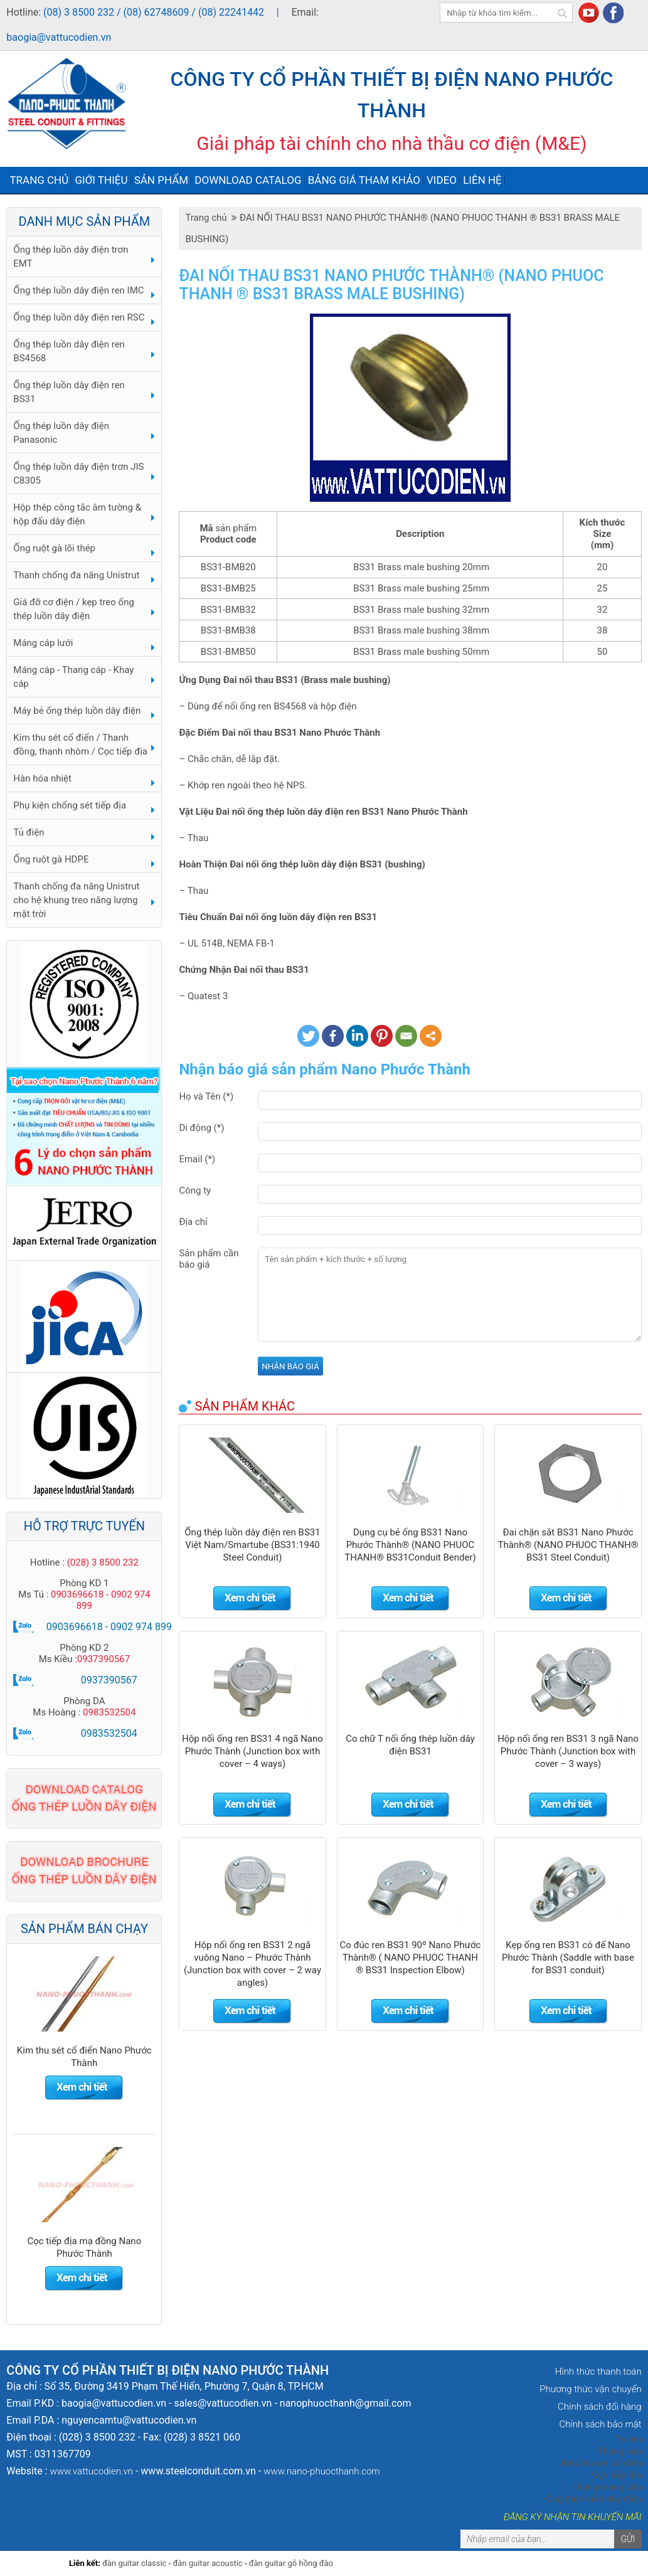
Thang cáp (619, 2451)
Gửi (628, 2539)
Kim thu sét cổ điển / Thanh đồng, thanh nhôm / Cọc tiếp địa (80, 744)
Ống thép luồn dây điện (594, 2498)
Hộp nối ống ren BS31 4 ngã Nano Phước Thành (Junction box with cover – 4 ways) (252, 1751)
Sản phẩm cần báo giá (208, 1259)
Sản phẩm (161, 180)
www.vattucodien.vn (91, 2471)
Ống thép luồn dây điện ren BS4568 (69, 351)
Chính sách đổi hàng (600, 2406)
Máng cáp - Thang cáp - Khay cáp (73, 676)
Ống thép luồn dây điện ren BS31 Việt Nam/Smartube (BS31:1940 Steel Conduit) (252, 1545)
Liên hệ (482, 180)
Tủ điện (28, 832)
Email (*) (197, 1159)
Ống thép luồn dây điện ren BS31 (69, 392)
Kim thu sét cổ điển (601, 2463)
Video (442, 180)
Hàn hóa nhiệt (42, 778)
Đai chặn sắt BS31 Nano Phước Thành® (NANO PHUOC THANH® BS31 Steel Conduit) (568, 1545)
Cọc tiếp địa (616, 2475)
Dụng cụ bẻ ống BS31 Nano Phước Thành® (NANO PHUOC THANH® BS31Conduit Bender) (410, 1545)
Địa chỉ (193, 1221)
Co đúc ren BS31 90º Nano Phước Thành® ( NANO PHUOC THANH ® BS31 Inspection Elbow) (410, 1957)
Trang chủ (38, 180)
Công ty (195, 1190)
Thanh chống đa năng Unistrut (76, 575)
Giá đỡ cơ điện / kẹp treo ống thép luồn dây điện (73, 609)
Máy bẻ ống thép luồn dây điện (77, 710)
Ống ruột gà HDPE (50, 859)
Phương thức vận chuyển (590, 2389)
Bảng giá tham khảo (364, 180)
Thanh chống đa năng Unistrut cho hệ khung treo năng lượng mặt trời (76, 900)
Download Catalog (247, 180)
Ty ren (628, 2439)
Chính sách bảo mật (600, 2424)
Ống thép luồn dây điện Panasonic (61, 432)
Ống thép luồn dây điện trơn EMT (70, 256)
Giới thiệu (101, 180)
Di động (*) (201, 1127)
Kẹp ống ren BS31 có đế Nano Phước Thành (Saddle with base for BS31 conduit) (568, 1957)
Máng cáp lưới (43, 643)
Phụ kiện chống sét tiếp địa (69, 805)
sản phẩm (236, 528)
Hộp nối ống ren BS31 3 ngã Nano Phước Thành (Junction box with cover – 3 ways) (568, 1751)
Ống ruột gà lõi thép (54, 548)
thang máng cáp (608, 2487)
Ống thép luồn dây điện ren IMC (78, 290)
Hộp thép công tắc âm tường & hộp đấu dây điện (77, 514)
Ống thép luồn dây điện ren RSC (78, 317)
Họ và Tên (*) (206, 1096)
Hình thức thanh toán (598, 2371)
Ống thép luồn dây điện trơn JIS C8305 (78, 473)
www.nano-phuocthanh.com (321, 2471)
